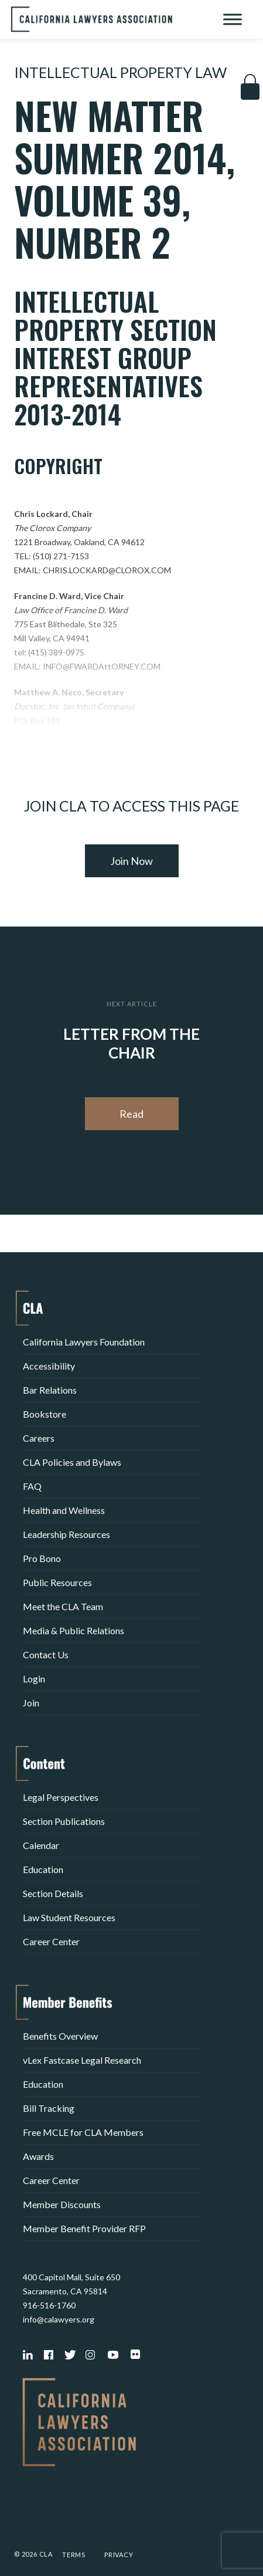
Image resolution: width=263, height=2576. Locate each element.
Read (131, 1113)
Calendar (41, 1845)
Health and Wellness (64, 1510)
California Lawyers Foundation (84, 1341)
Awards (38, 2156)
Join (31, 1702)
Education (43, 1869)
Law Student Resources (69, 1917)
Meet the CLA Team (63, 1606)
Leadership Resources (66, 1534)
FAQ (32, 1486)
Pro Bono (42, 1558)
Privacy (119, 2554)
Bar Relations (50, 1389)
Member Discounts (62, 2204)
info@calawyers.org (58, 2319)
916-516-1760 (49, 2305)
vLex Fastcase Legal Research (82, 2059)
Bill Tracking (48, 2108)
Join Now (131, 860)
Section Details (53, 1893)
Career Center (51, 1941)
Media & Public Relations (73, 1630)
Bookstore (44, 1413)
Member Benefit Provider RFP (84, 2228)
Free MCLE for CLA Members (83, 2132)
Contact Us (46, 1654)
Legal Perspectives (60, 1797)
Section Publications (64, 1821)
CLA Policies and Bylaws (72, 1462)
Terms (74, 2554)
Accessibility (49, 1365)
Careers (38, 1437)
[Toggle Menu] (232, 19)
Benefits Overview (60, 2035)
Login (34, 1678)
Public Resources (57, 1582)
